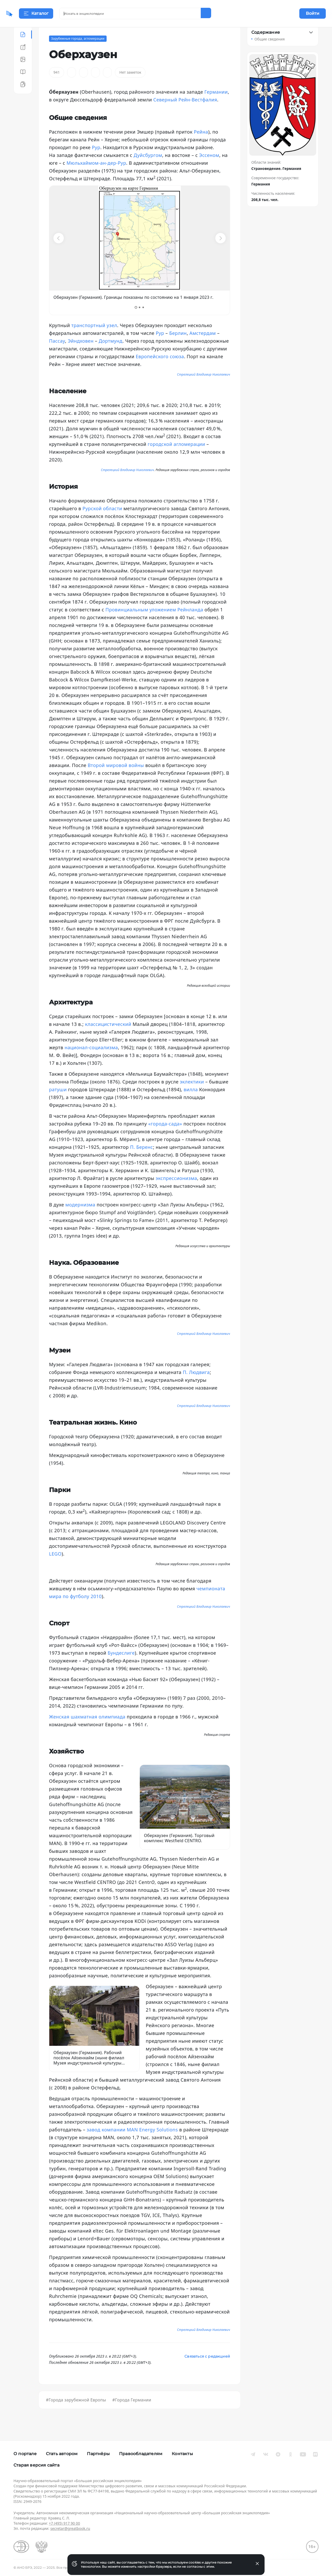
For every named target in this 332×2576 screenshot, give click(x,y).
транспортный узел (94, 338)
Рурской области (102, 521)
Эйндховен (81, 354)
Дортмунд (110, 354)
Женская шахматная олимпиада (87, 1729)
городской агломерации (176, 457)
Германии (216, 105)
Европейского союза (160, 369)
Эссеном (209, 168)
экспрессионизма (176, 1191)
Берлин (177, 346)
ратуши (58, 1102)
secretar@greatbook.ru (70, 2528)
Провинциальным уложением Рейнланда (154, 622)
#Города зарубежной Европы (76, 2413)
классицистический (108, 1037)
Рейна (201, 145)
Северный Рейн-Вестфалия (185, 112)
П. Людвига (196, 1385)
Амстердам (202, 346)
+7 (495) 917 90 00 (64, 2523)
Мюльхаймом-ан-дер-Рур (96, 176)
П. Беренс (141, 1160)
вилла (191, 1102)
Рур (96, 160)
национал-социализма (91, 1060)
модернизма (80, 1217)
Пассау (57, 354)
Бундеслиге (121, 1666)
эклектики (192, 1095)
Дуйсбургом (148, 168)
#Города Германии (131, 2413)
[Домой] (24, 13)
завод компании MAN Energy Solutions (132, 2142)
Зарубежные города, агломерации (78, 51)
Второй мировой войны (116, 778)
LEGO (55, 1567)
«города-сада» (165, 1137)
